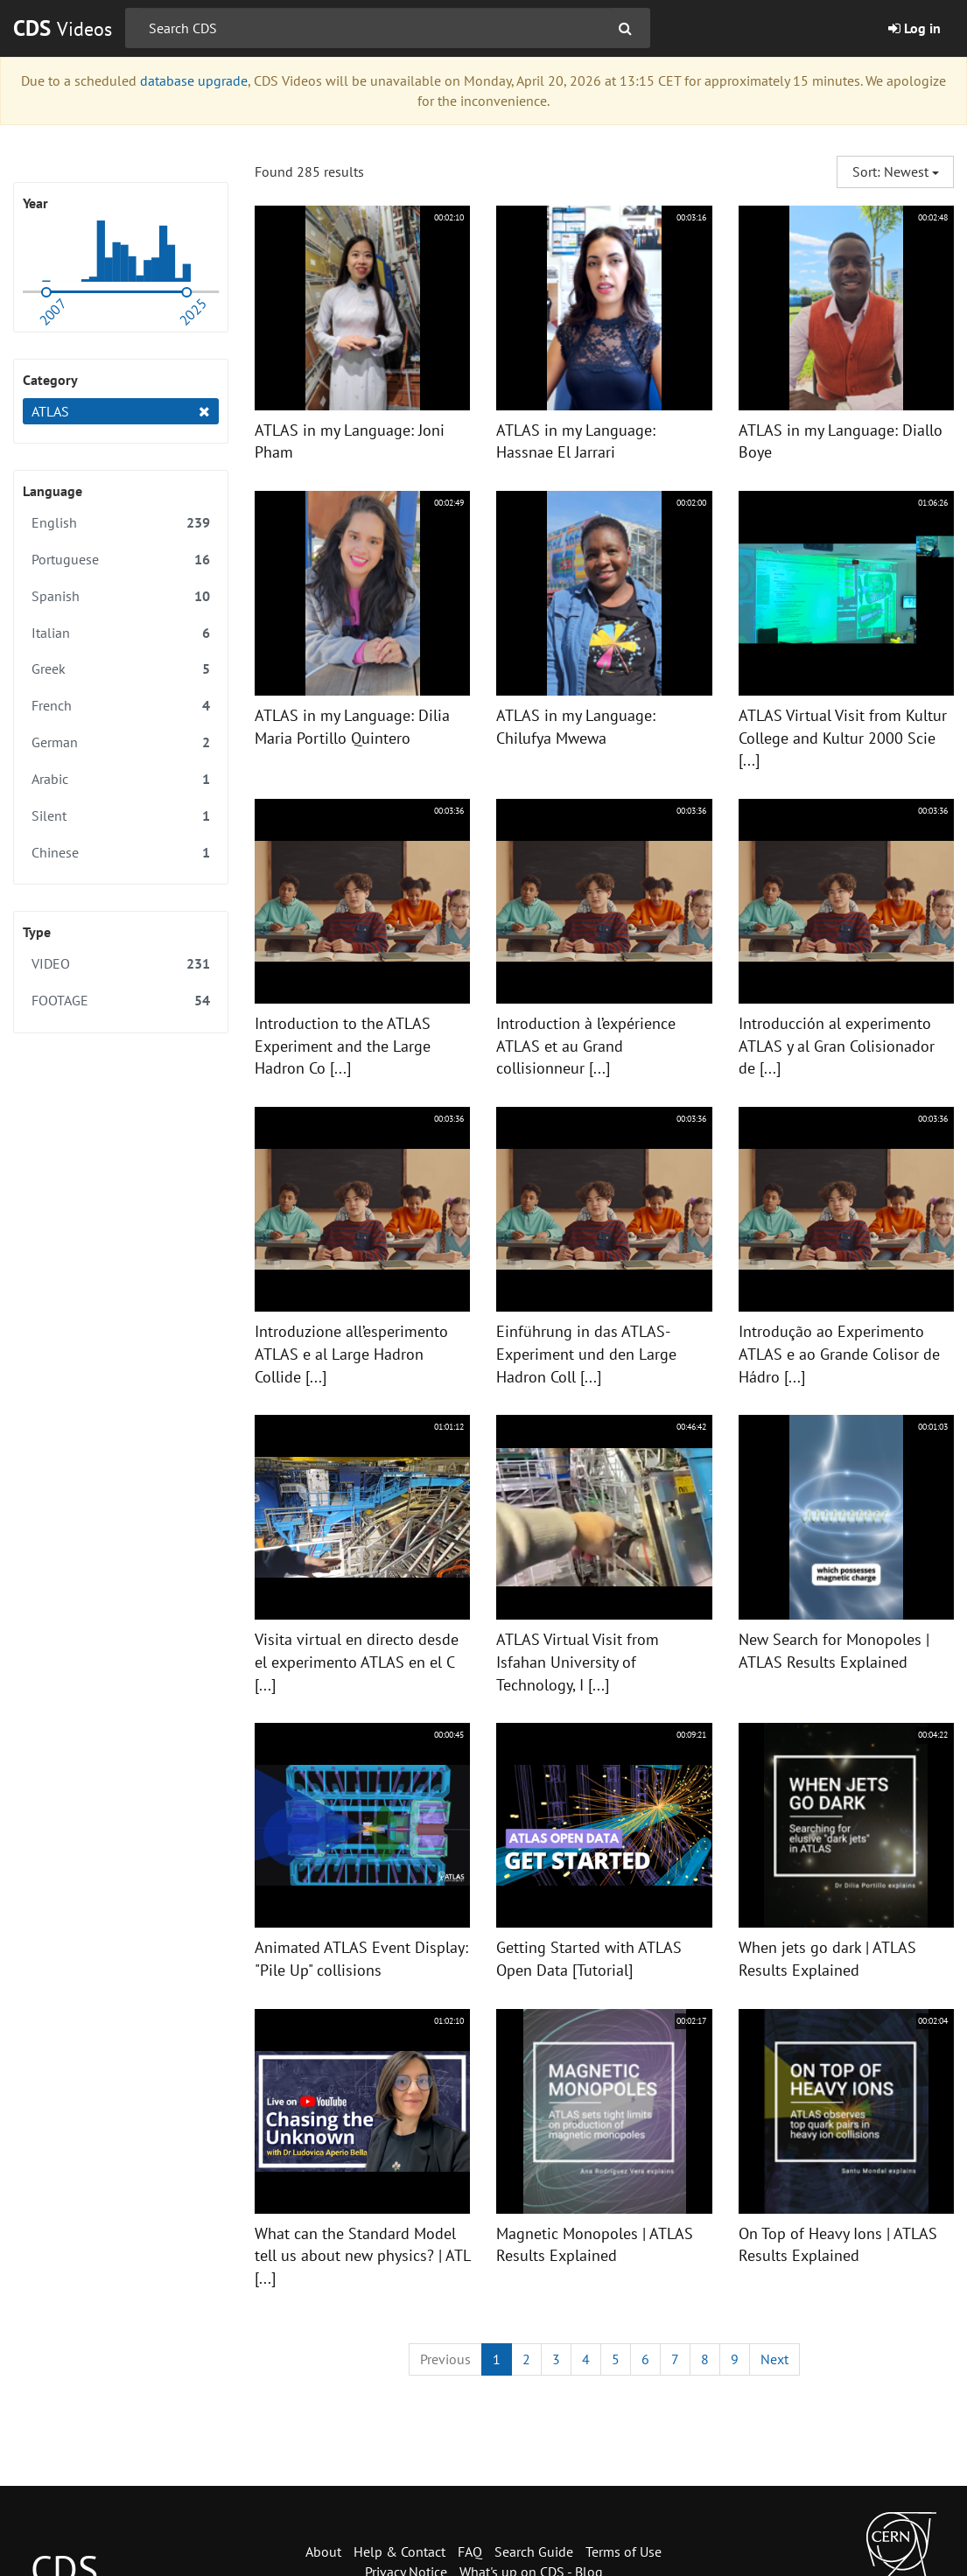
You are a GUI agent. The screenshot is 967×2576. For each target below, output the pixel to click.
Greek (121, 669)
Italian (121, 633)
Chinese (121, 853)
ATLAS (121, 412)
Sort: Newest (895, 171)
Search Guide (533, 2551)
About (323, 2551)
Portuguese (121, 560)
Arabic (121, 779)
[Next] (774, 2359)
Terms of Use (623, 2551)
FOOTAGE (121, 1000)
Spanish (121, 596)
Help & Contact (399, 2551)
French (121, 706)
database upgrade (194, 80)
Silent (121, 816)
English (121, 523)
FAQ (470, 2551)
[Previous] (445, 2359)
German (121, 742)
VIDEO (121, 964)
